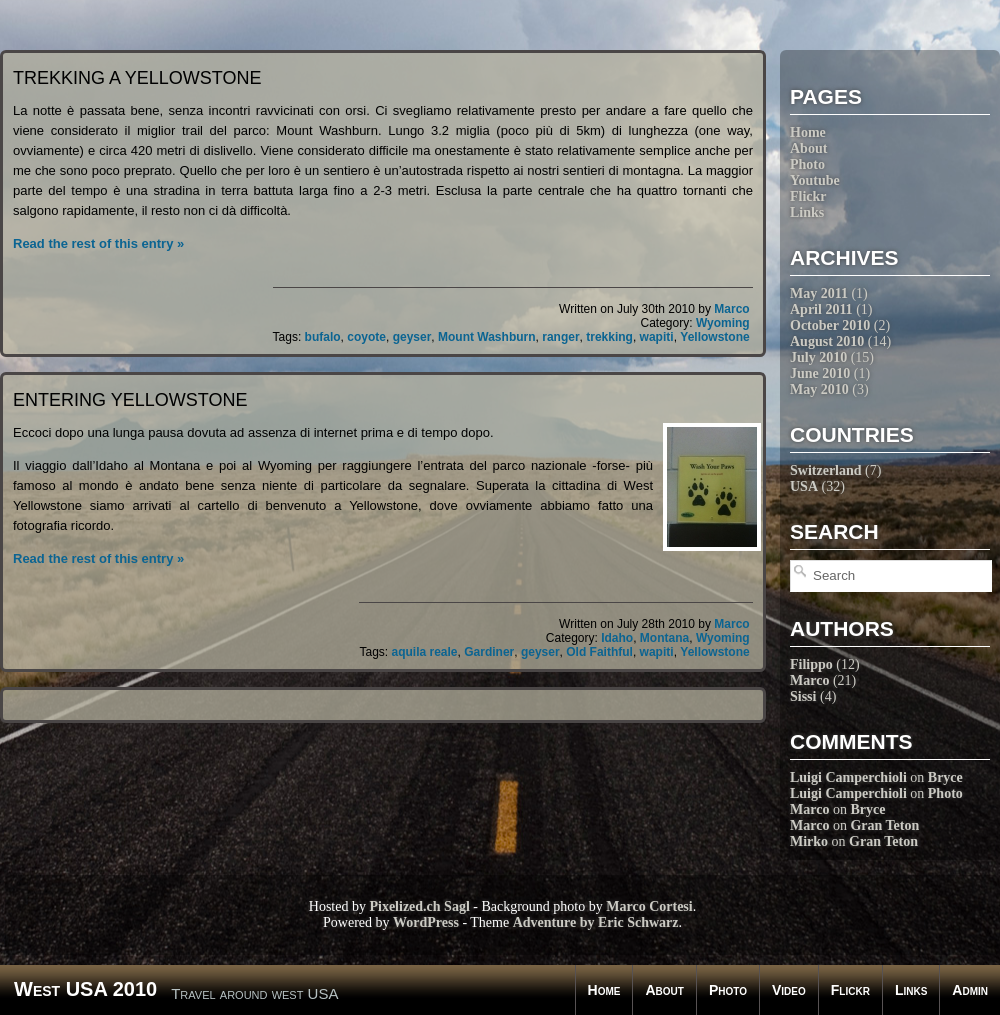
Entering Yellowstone (130, 400)
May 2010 (819, 389)
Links (807, 212)
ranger (560, 337)
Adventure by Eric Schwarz (596, 922)
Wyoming (723, 323)
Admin (970, 990)
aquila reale (425, 652)
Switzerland (826, 470)
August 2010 (827, 341)
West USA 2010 (85, 989)
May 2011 (819, 293)
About (808, 148)
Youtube (815, 180)
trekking (609, 337)
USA (804, 486)
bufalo (323, 337)
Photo (807, 164)
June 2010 (820, 373)
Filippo (811, 664)
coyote (366, 337)
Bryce (945, 777)
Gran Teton (884, 825)
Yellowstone (714, 337)
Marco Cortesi (649, 906)
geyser (412, 337)
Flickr (808, 196)
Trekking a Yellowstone (137, 78)
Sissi (803, 696)
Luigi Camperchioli (848, 777)
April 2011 (821, 309)
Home (808, 132)
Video (789, 990)
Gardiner (489, 652)
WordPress (426, 922)
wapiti (657, 337)
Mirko (809, 841)
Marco (809, 680)
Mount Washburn (487, 337)
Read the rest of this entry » (98, 243)
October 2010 (830, 325)
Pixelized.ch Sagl (419, 906)
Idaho (617, 638)
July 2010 (818, 357)
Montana (664, 638)
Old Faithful (599, 652)
